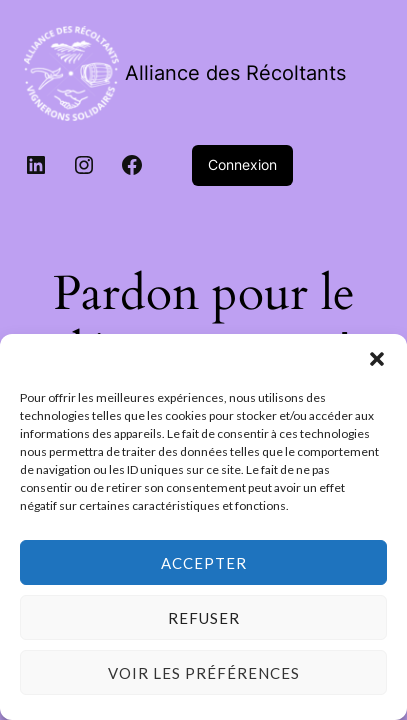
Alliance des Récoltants (235, 73)
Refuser (204, 618)
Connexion (242, 164)
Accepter (204, 563)
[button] (377, 359)
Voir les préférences (204, 673)
